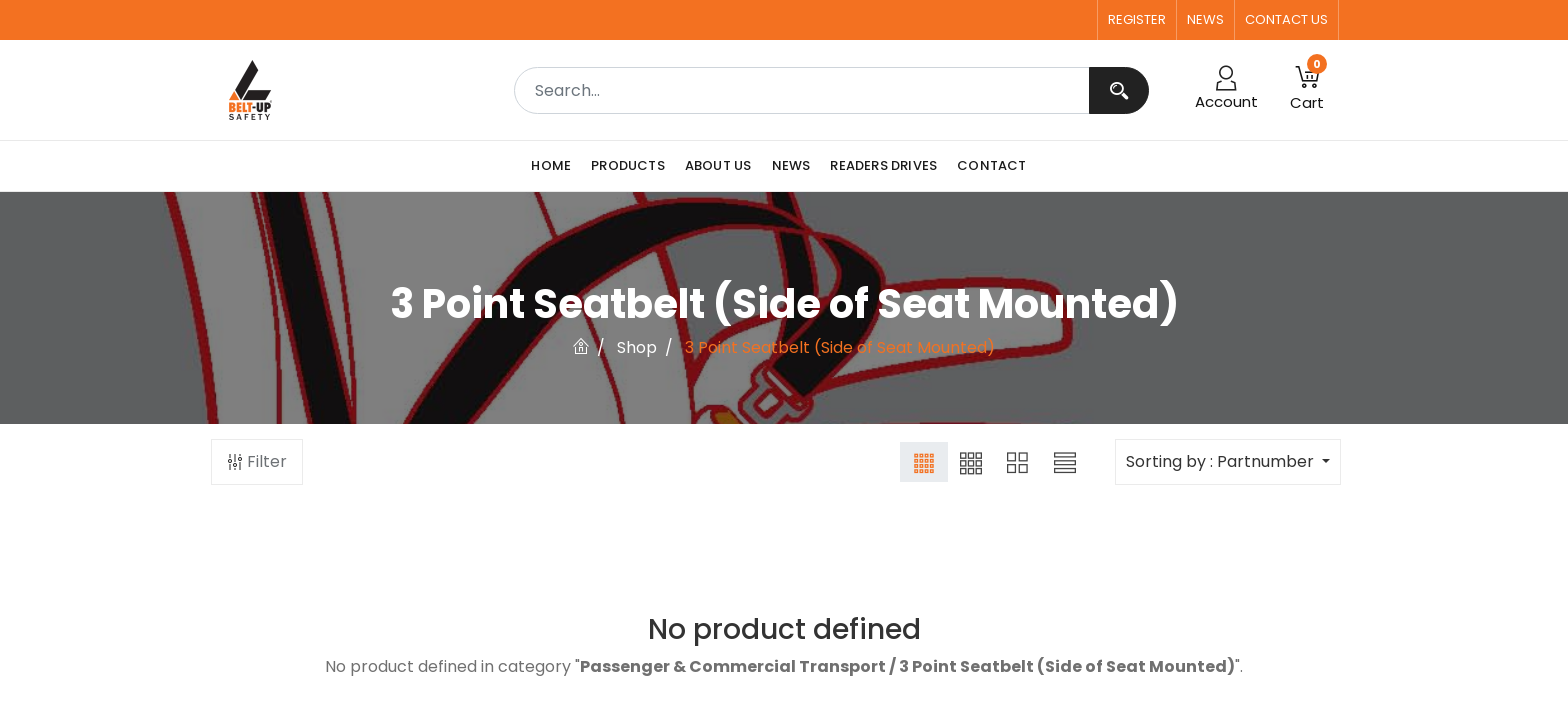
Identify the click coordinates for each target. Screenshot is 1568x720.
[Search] (1119, 90)
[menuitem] (556, 166)
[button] (1307, 90)
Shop (637, 347)
